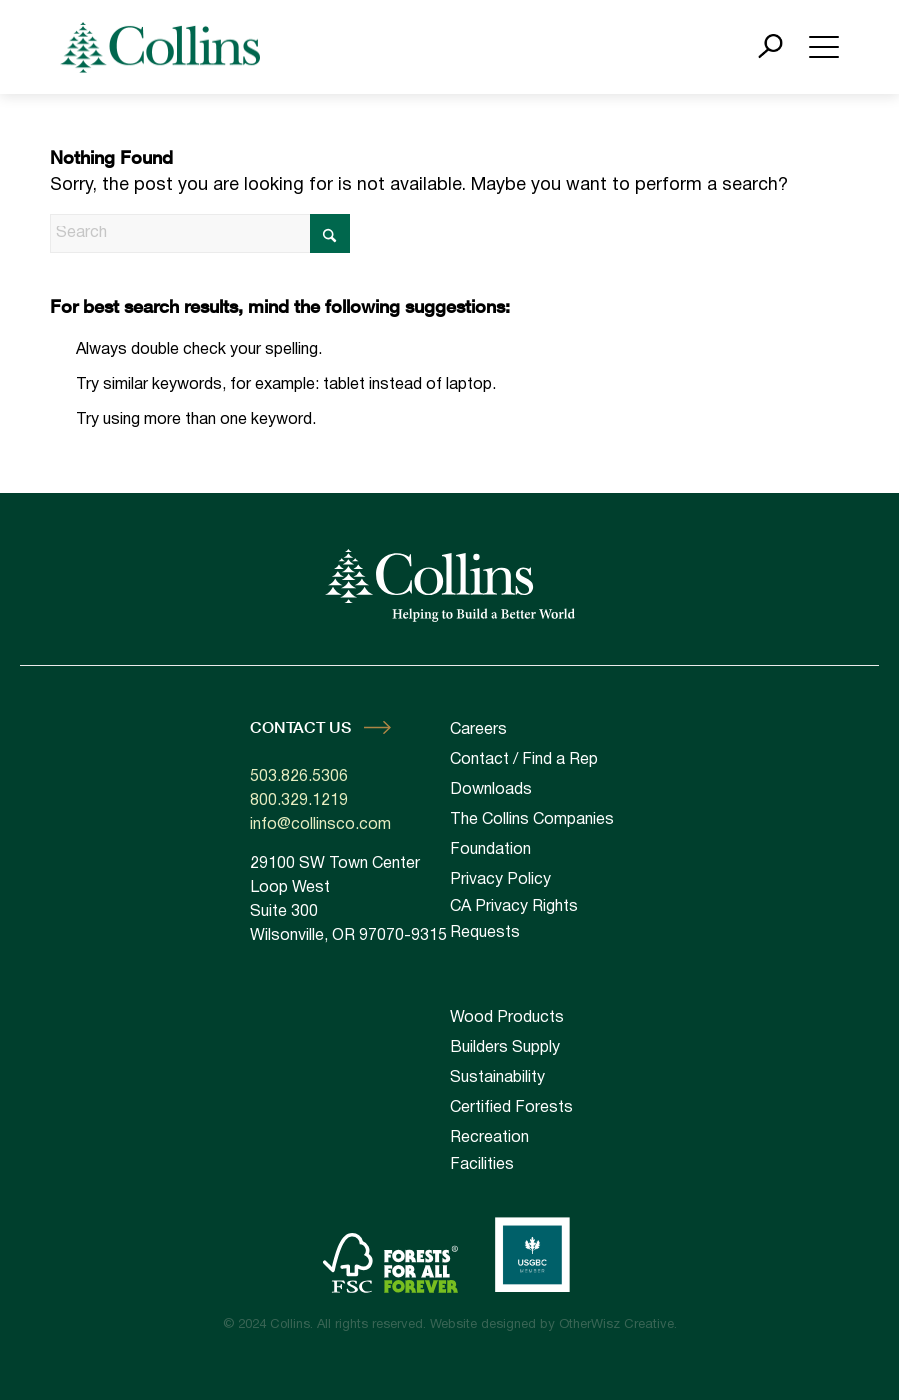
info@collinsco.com (320, 825)
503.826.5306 (299, 777)
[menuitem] (550, 1018)
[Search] (200, 233)
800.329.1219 (299, 801)
